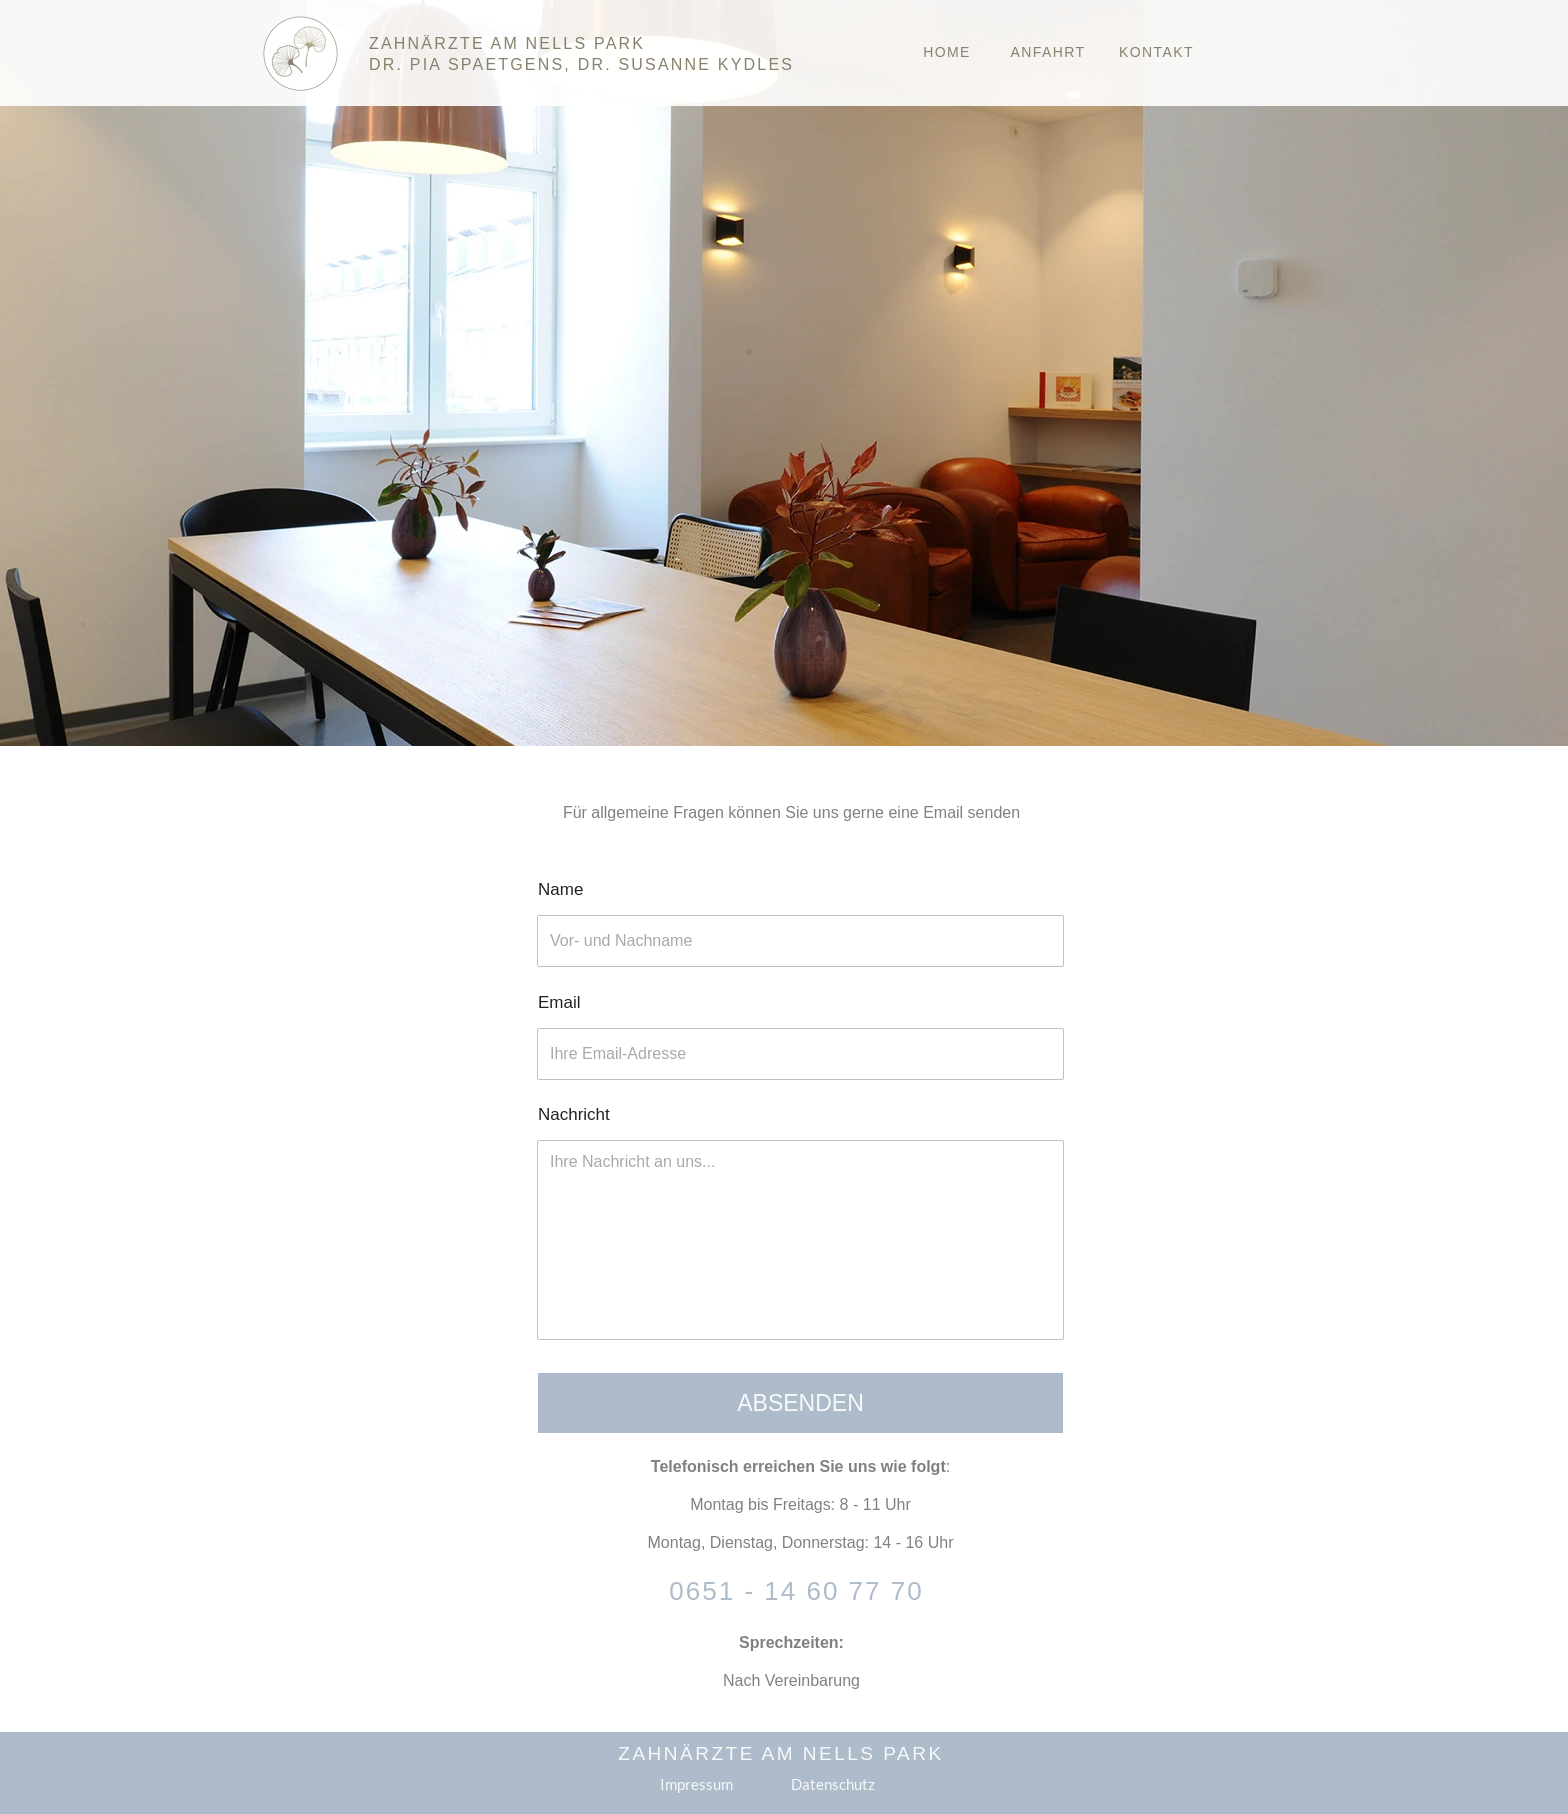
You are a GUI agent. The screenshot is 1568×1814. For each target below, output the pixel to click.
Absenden (800, 1403)
